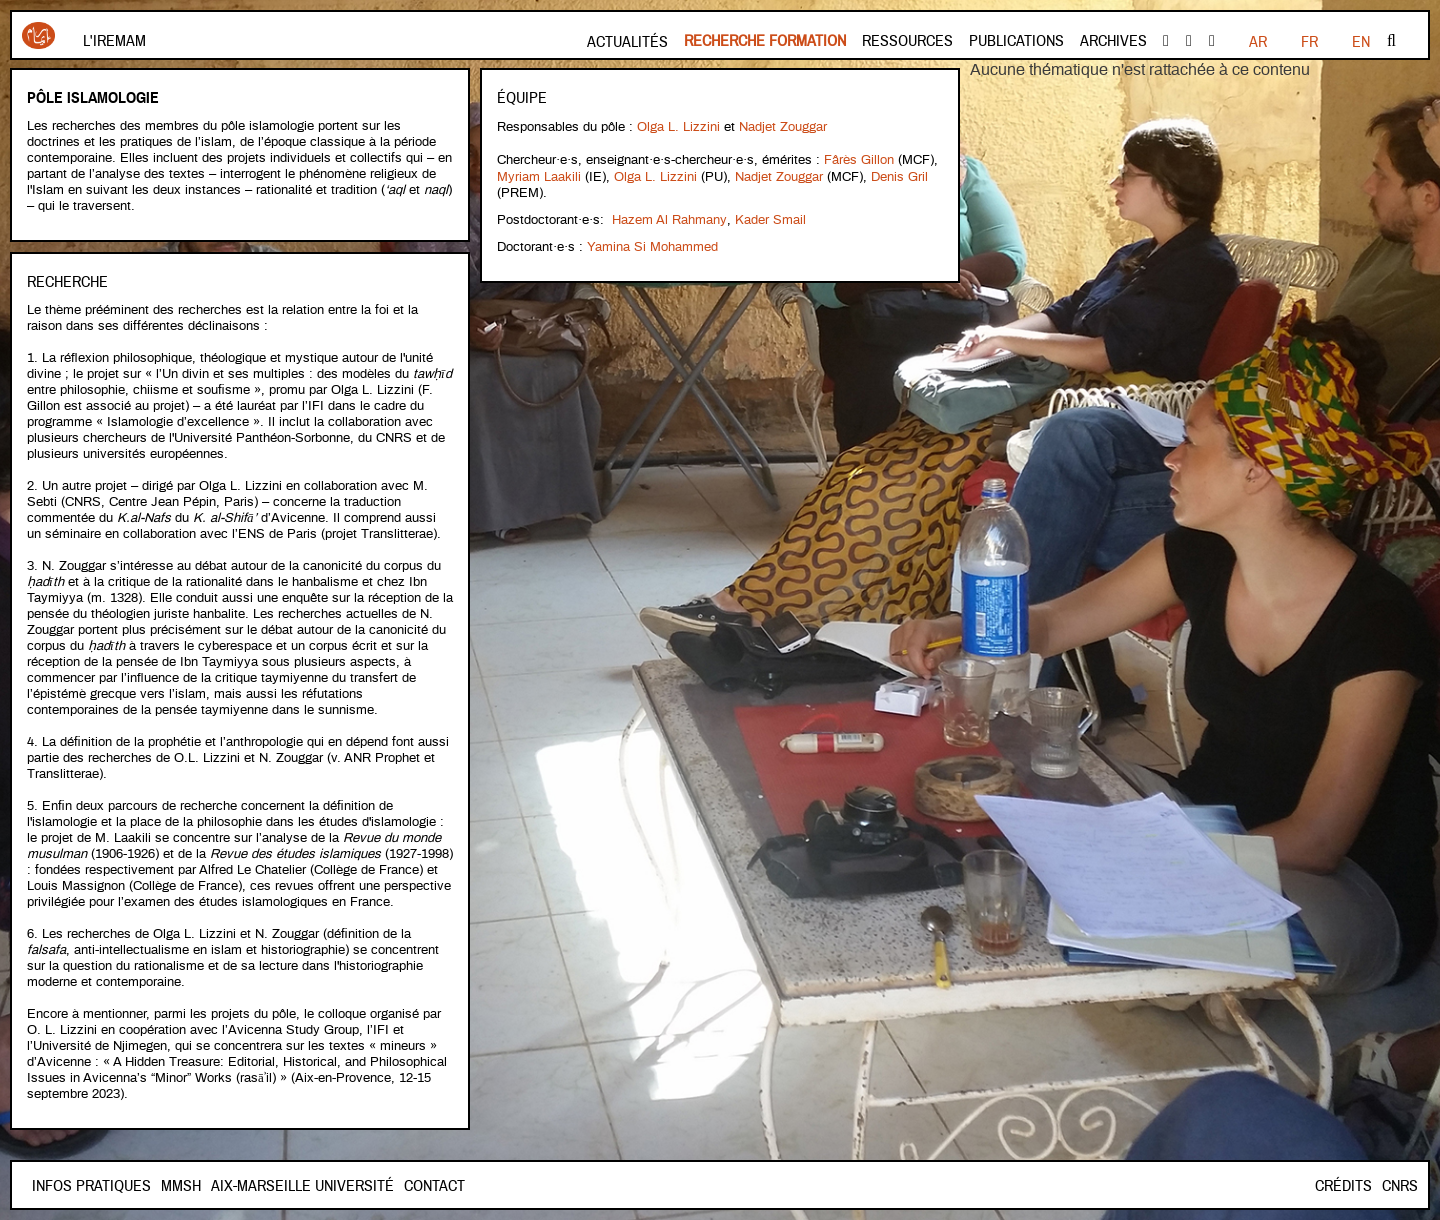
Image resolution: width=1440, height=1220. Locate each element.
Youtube (1189, 41)
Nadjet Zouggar (783, 126)
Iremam (38, 35)
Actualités (627, 42)
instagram (1212, 41)
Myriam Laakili (539, 174)
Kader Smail (769, 216)
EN (1309, 42)
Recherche (67, 282)
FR (1257, 42)
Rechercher (1391, 41)
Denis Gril (899, 174)
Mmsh (252, 1186)
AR (1361, 42)
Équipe (522, 98)
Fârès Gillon (859, 158)
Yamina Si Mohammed (652, 242)
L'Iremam (114, 41)
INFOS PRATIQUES (91, 1186)
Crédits (1343, 1186)
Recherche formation (765, 41)
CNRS (1400, 1186)
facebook (1166, 41)
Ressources (907, 41)
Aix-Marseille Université (373, 1186)
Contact (191, 1186)
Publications (1016, 41)
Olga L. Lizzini (678, 126)
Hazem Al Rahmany (669, 216)
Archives (1113, 41)
